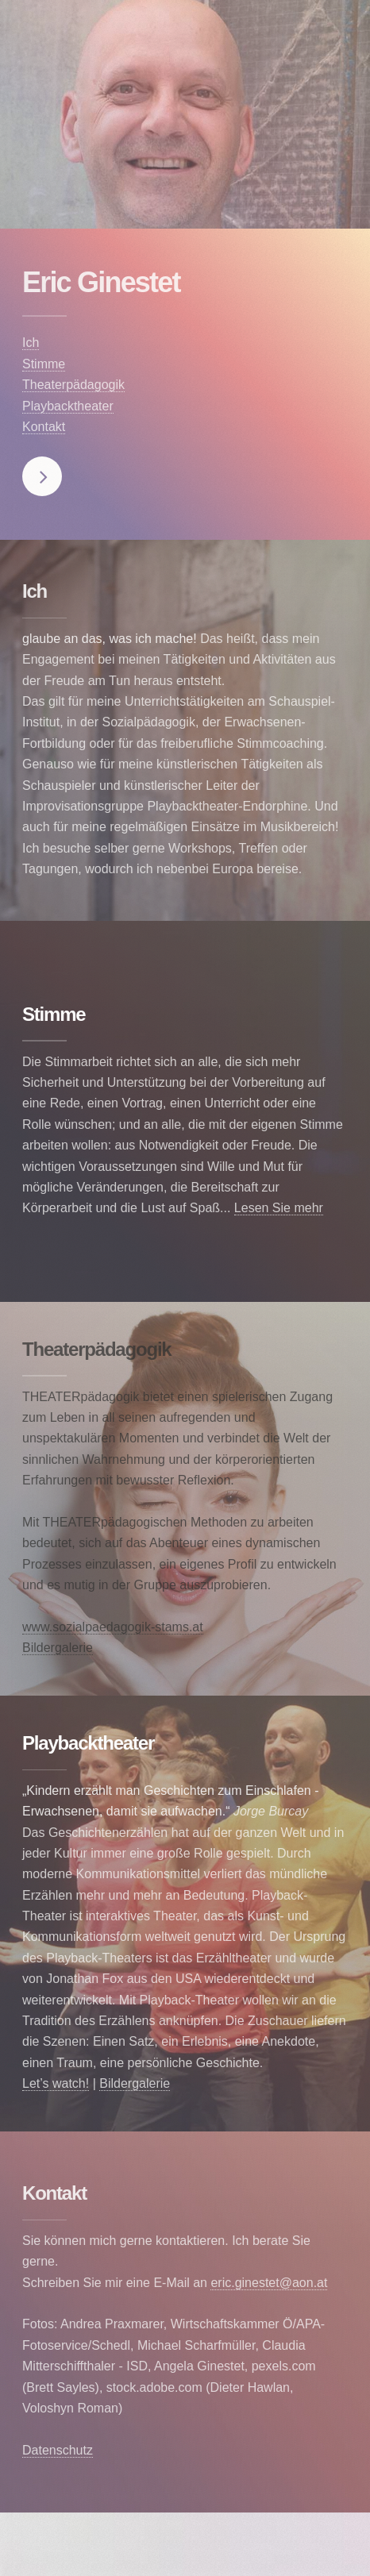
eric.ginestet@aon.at (268, 2282)
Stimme (43, 364)
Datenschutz (57, 2450)
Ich (30, 342)
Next (42, 476)
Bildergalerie (57, 1647)
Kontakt (43, 426)
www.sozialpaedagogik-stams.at (112, 1627)
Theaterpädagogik (73, 384)
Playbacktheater (68, 406)
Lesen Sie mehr (278, 1208)
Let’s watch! (55, 2083)
